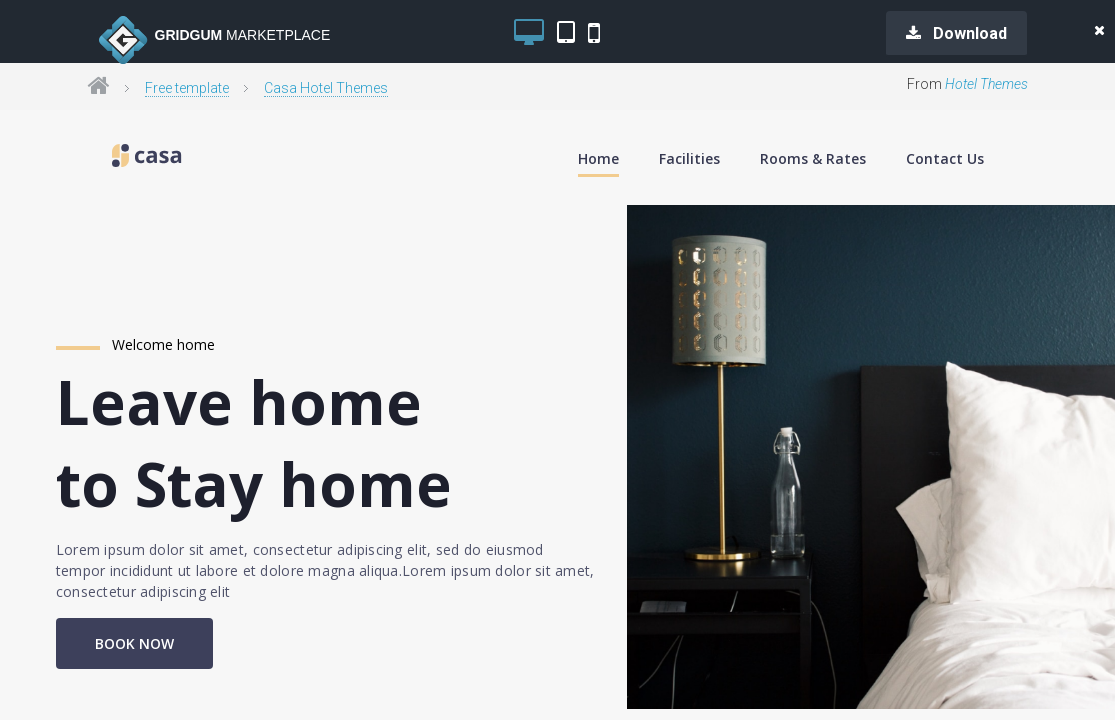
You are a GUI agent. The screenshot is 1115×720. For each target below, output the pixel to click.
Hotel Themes (986, 84)
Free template (187, 88)
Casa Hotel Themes (326, 88)
